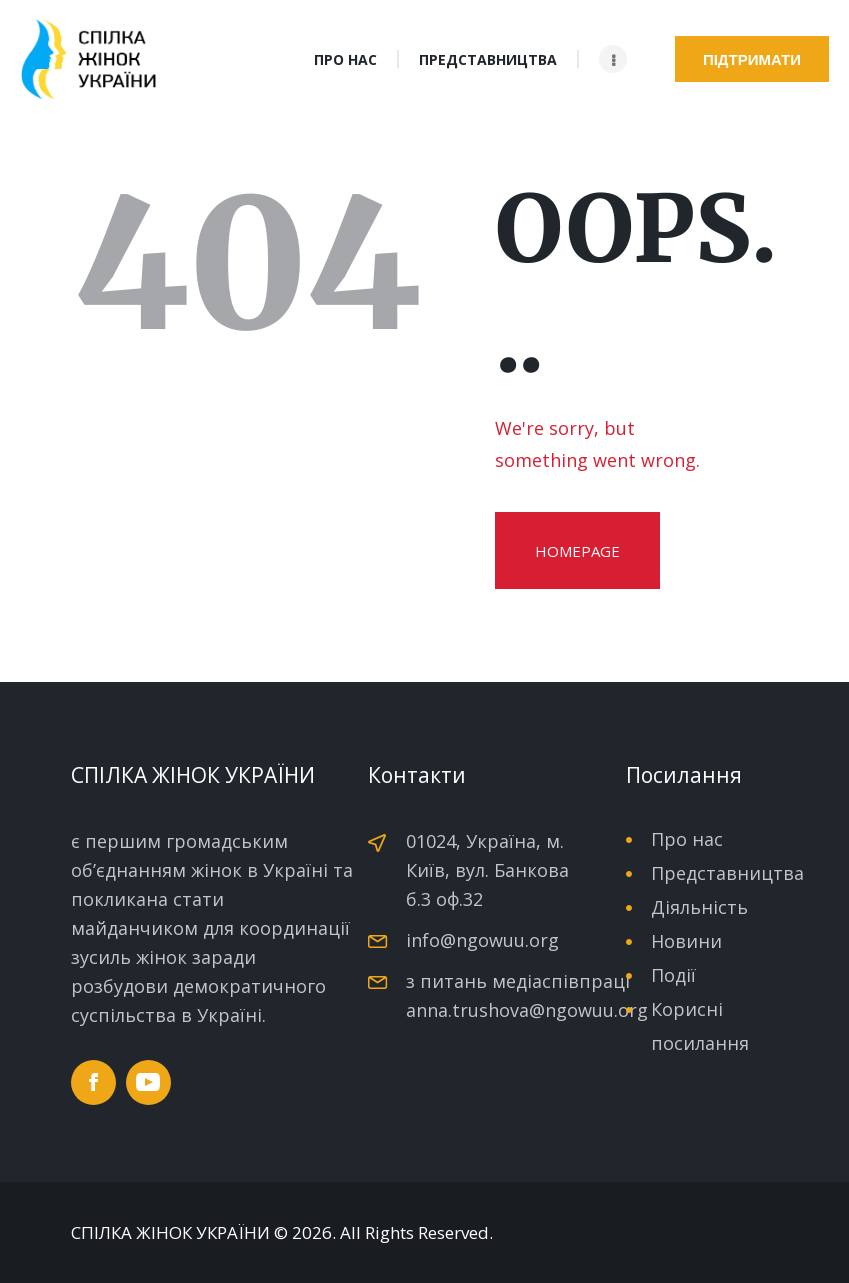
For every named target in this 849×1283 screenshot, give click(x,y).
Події (673, 975)
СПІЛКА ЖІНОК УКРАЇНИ (170, 1233)
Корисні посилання (700, 1026)
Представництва (727, 873)
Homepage (577, 551)
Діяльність (699, 907)
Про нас (687, 839)
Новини (686, 941)
